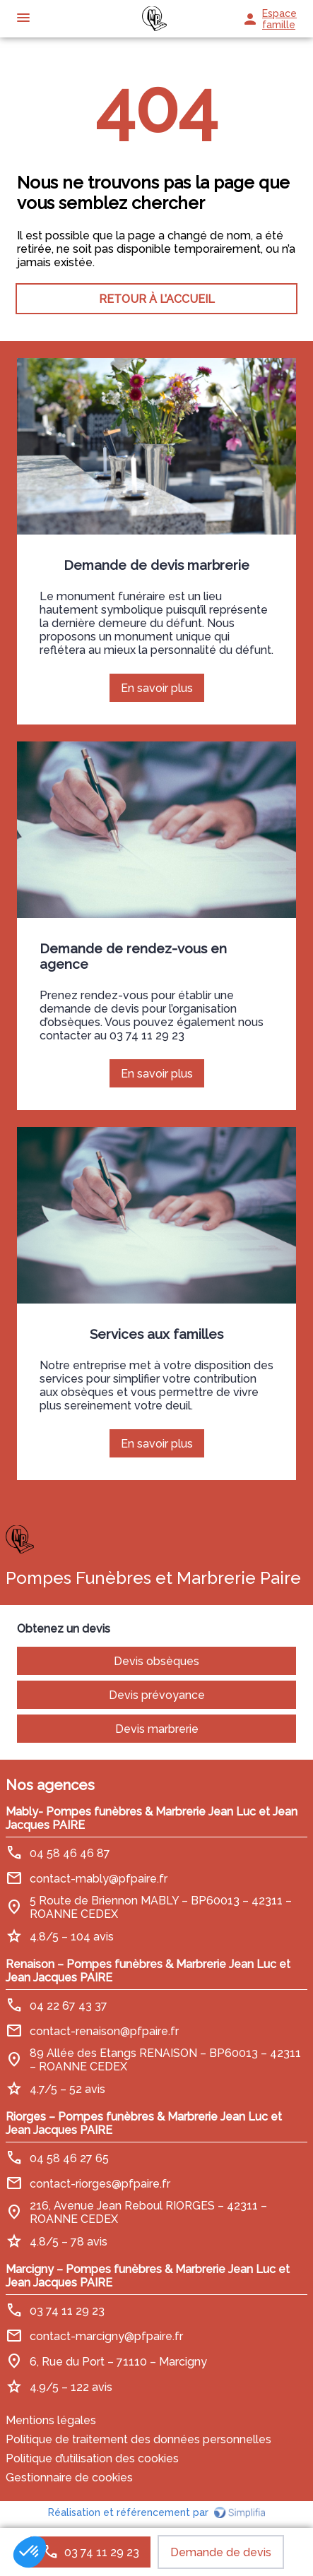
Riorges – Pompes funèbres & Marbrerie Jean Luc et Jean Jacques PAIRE (144, 2123)
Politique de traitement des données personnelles (138, 2439)
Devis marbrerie (157, 1729)
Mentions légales (51, 2420)
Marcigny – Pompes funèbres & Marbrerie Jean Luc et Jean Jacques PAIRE (148, 2275)
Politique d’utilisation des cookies (92, 2458)
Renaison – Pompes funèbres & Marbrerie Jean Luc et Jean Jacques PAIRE (148, 1970)
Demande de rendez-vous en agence (133, 956)
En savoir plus (162, 692)
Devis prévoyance (157, 1695)
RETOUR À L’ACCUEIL (157, 299)
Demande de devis (220, 2552)
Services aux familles (156, 1334)
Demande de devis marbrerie (156, 565)
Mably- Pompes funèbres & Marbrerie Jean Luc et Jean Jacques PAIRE (151, 1818)
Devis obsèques (156, 1661)
